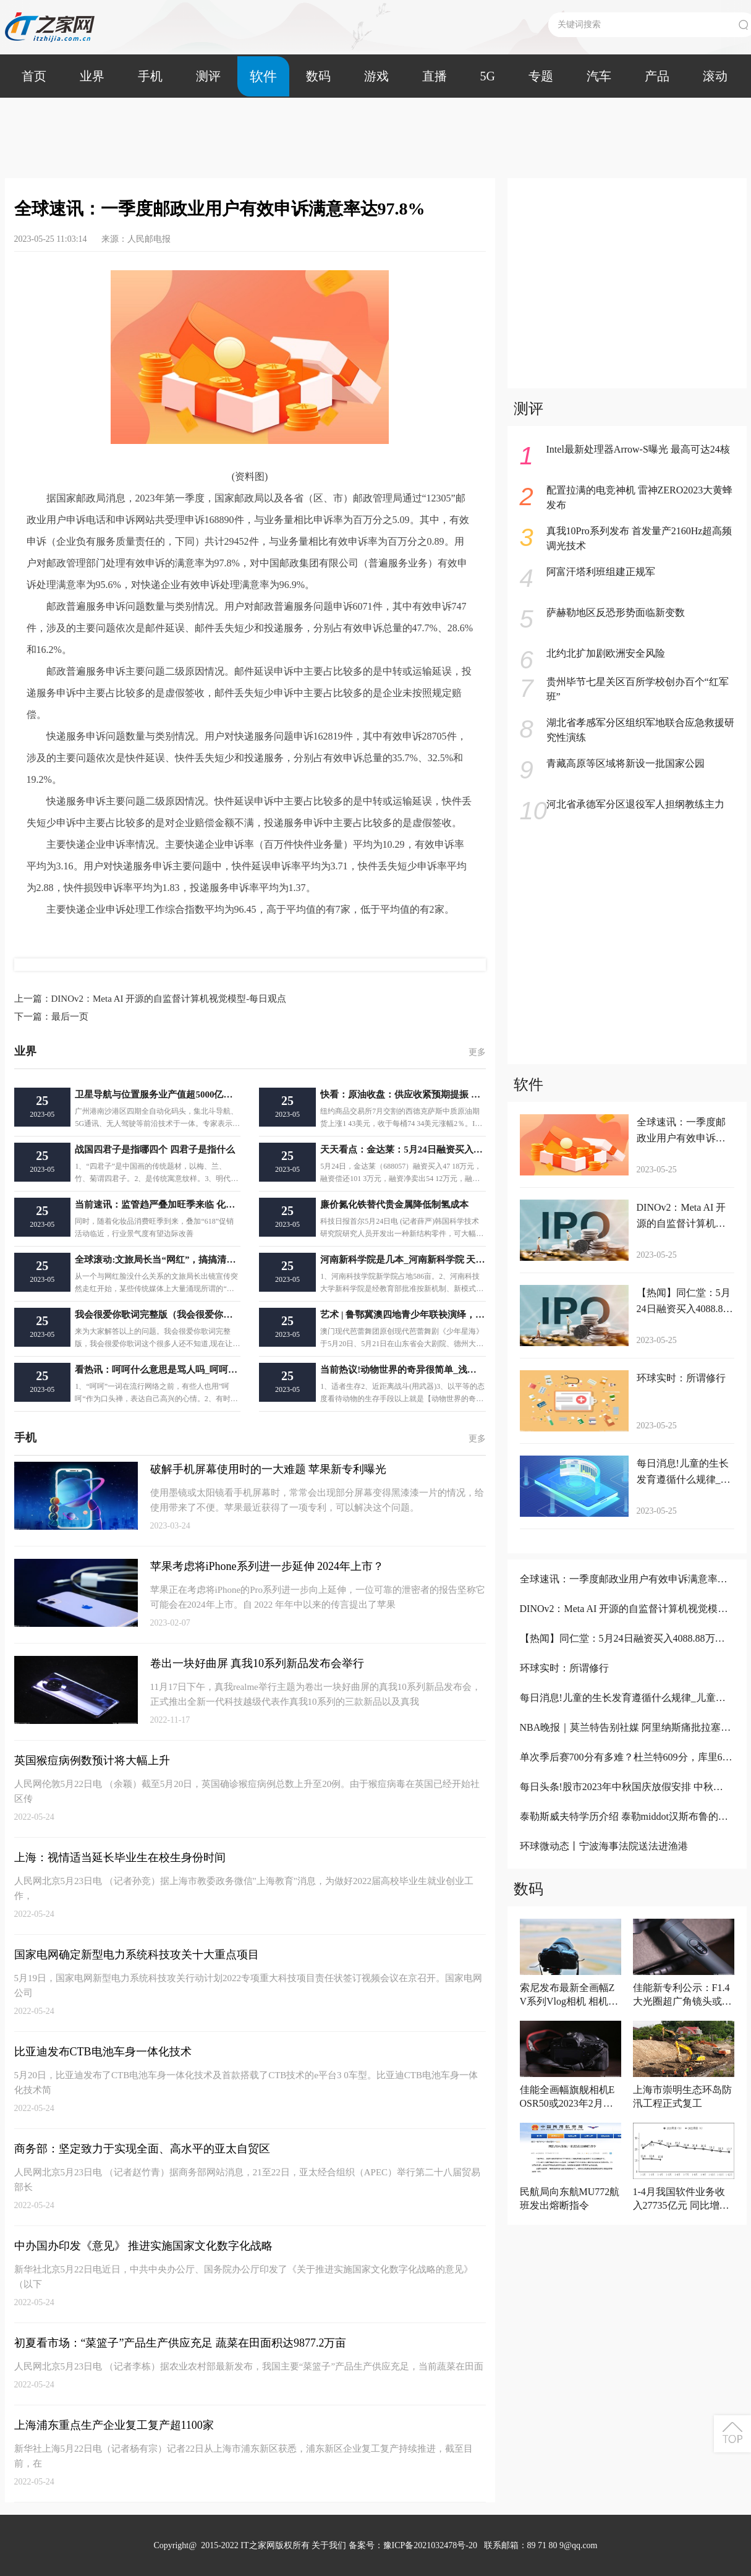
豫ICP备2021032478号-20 (430, 2545)
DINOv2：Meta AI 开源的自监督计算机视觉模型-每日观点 (150, 999)
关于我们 (329, 2545)
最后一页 (51, 1016)
